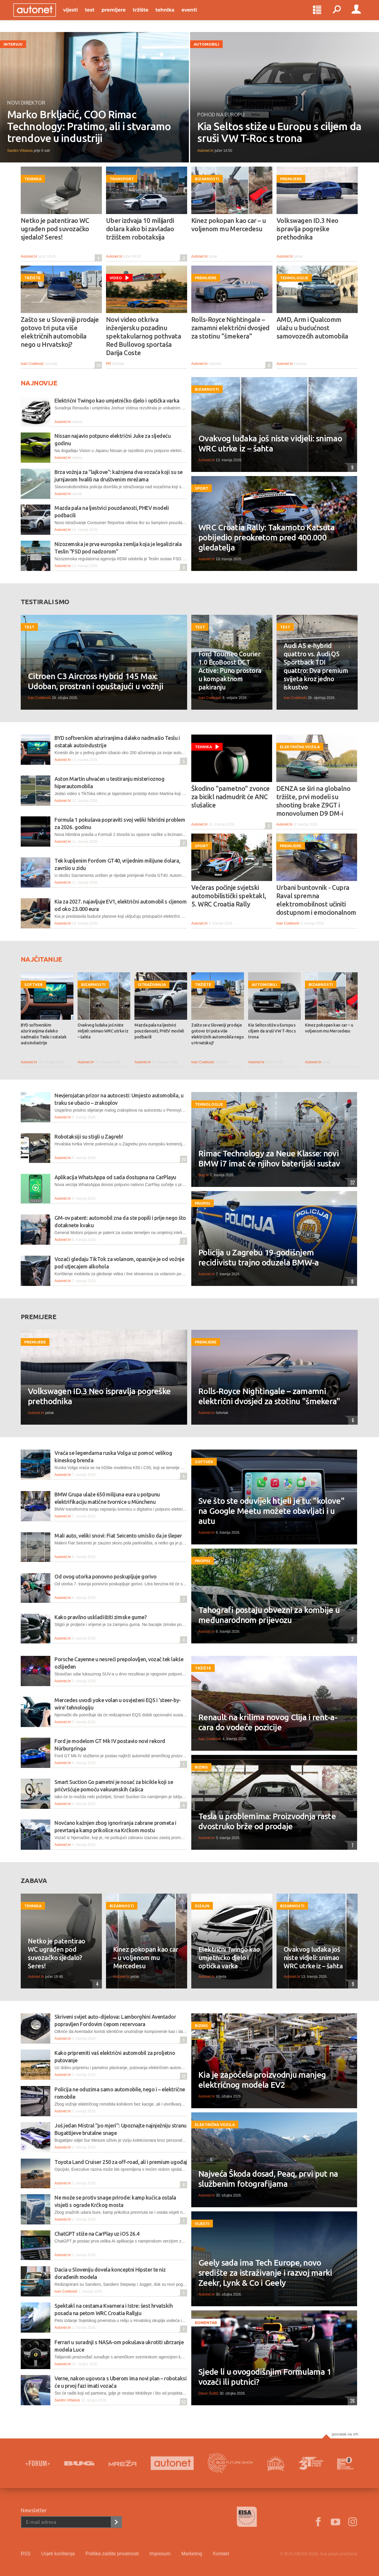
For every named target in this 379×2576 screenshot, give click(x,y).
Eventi (196, 15)
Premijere (121, 15)
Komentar (206, 2322)
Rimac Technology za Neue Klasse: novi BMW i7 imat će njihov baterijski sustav (269, 1158)
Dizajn (202, 1906)
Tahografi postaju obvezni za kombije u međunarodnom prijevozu (269, 1614)
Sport (201, 488)
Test (97, 15)
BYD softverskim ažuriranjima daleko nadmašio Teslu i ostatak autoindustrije (44, 1034)
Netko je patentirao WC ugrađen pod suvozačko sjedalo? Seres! (55, 229)
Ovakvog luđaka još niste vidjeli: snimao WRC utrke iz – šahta (270, 443)
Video (116, 278)
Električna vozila (300, 747)
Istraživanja (152, 984)
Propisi (202, 1203)
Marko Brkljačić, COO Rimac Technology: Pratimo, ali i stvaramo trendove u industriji (89, 126)
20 (97, 365)
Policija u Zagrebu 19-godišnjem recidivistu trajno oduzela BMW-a (258, 1257)
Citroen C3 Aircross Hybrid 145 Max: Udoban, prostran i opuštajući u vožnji (95, 681)
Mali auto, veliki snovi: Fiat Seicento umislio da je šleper (118, 1535)
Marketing (191, 2553)
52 (183, 2401)
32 (351, 1182)
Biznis (201, 1767)
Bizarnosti (207, 179)
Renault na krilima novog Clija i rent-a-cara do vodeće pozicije (267, 1722)
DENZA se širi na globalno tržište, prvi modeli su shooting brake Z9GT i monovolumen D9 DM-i (313, 801)
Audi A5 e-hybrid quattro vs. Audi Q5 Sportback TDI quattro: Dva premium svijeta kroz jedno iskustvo (316, 666)
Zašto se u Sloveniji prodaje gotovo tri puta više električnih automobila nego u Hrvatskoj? (60, 332)
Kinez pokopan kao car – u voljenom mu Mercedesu (228, 224)
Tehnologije (294, 278)
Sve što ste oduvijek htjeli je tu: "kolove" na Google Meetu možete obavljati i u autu (271, 1510)
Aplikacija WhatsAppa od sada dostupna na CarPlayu (115, 1177)
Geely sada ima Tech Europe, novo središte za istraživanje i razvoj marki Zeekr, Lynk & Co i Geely (265, 2272)
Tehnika (172, 15)
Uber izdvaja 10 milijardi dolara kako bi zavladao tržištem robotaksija (140, 229)
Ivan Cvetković (32, 364)
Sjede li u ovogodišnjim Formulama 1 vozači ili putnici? (264, 2376)
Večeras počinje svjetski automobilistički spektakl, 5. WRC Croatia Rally (228, 896)
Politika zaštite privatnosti (112, 2553)
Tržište (148, 15)
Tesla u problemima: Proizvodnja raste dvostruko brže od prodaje (267, 1821)
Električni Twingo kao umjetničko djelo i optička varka (116, 400)
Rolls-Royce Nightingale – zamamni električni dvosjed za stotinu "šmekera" (230, 328)
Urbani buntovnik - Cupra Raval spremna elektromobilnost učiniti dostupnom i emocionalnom (316, 900)
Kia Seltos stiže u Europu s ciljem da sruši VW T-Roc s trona (279, 132)
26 (351, 2400)
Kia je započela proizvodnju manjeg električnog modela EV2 (262, 2079)
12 (182, 2076)
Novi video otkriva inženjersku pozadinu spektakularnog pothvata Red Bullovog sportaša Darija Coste (143, 336)
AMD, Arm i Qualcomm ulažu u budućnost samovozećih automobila (312, 328)
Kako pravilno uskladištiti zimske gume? (100, 1617)
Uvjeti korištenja (58, 2553)
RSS (25, 2553)
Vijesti (77, 15)
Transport (122, 179)
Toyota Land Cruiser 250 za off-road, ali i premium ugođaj (120, 2162)
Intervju (13, 44)
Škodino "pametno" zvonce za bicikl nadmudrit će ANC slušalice (230, 797)
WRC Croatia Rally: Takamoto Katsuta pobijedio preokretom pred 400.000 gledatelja (266, 537)
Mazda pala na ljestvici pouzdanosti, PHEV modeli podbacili (159, 1031)
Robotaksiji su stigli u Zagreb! (88, 1136)
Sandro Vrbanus (20, 151)
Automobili (206, 44)
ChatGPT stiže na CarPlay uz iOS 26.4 (96, 2234)
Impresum (160, 2553)
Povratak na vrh (345, 2434)
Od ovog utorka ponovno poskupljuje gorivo (105, 1576)
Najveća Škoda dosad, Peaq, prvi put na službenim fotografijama (268, 2178)
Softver (33, 984)
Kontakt (221, 2553)
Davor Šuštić (208, 2393)
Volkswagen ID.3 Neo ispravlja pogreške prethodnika (307, 229)
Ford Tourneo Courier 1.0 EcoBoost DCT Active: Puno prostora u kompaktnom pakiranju (229, 670)
